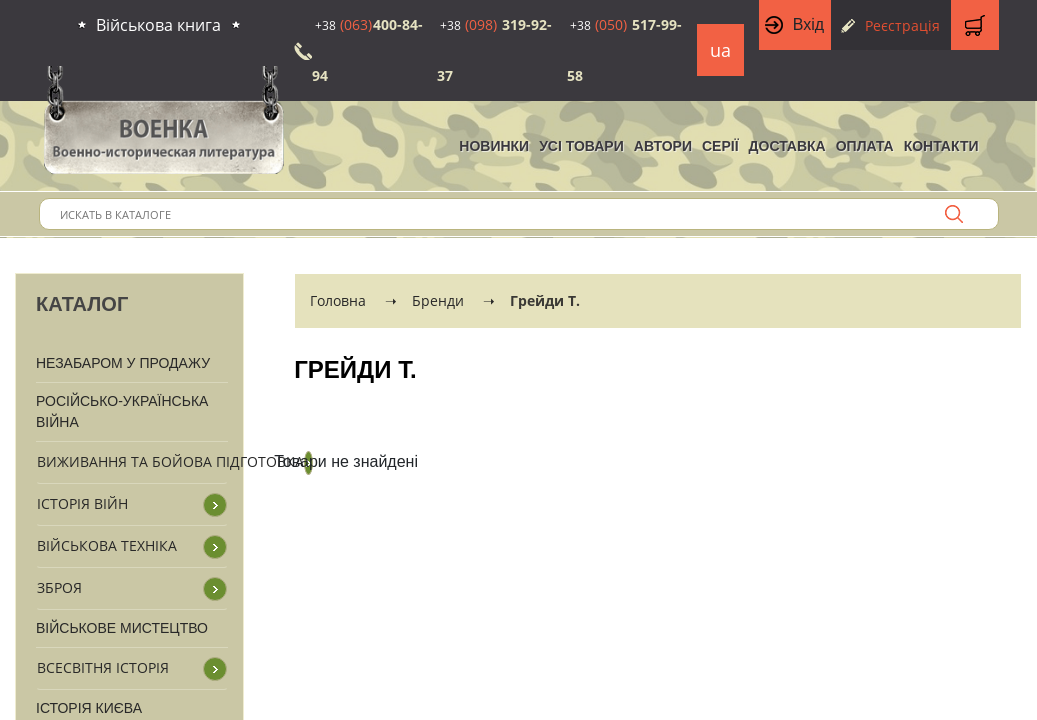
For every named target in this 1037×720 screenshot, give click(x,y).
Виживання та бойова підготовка (170, 461)
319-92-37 (494, 50)
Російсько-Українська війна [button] (122, 411)
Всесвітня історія (103, 667)
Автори (663, 146)
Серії (720, 146)
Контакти (941, 146)
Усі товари (581, 146)
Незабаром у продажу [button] (123, 363)
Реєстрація (902, 25)
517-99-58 (624, 50)
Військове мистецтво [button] (122, 628)
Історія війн (82, 503)
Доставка (787, 146)
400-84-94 (367, 50)
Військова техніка (107, 545)
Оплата (865, 146)
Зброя (59, 587)
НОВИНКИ (494, 146)
